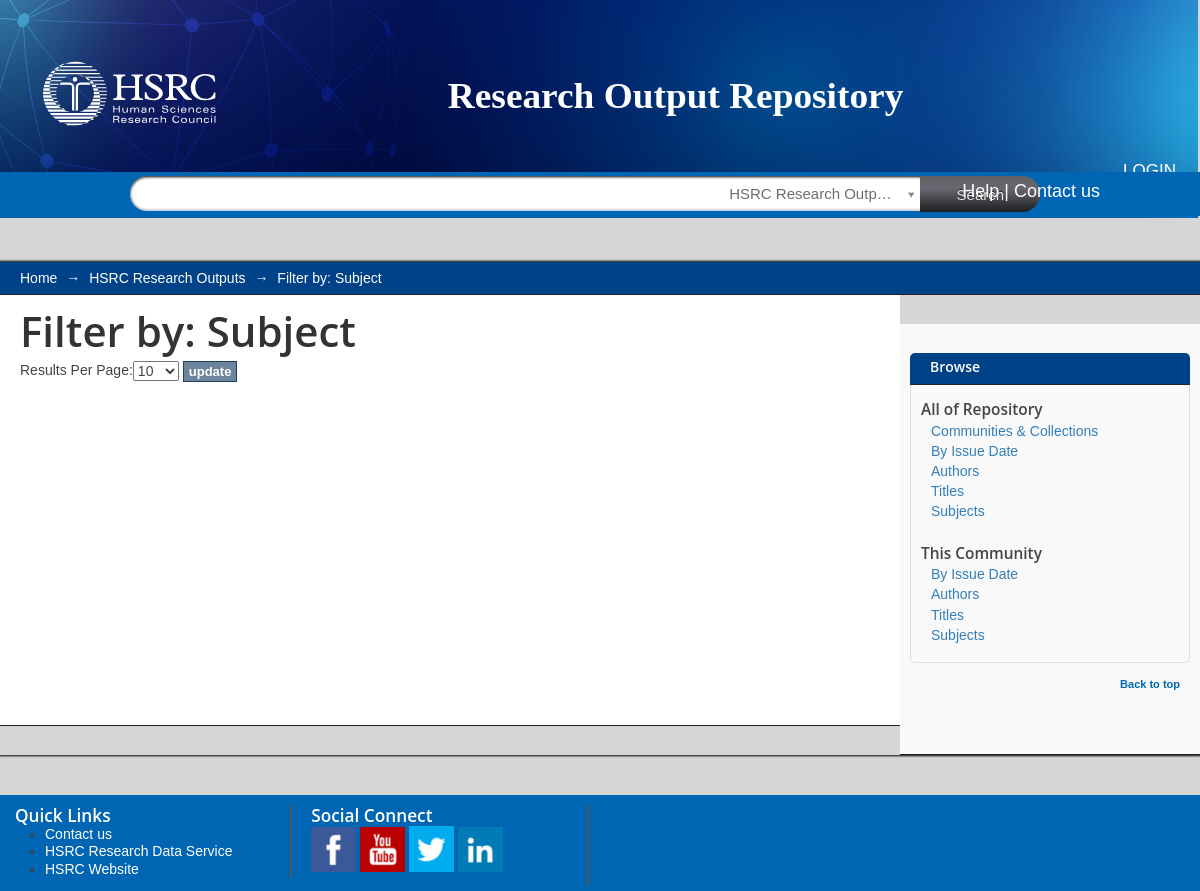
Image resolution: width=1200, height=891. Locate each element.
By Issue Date (974, 451)
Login (1149, 170)
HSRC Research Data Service (139, 851)
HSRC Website (92, 869)
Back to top (1150, 684)
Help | (985, 191)
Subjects (958, 511)
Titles (947, 491)
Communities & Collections (1014, 431)
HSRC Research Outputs (167, 278)
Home (38, 278)
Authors (955, 471)
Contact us (1057, 191)
